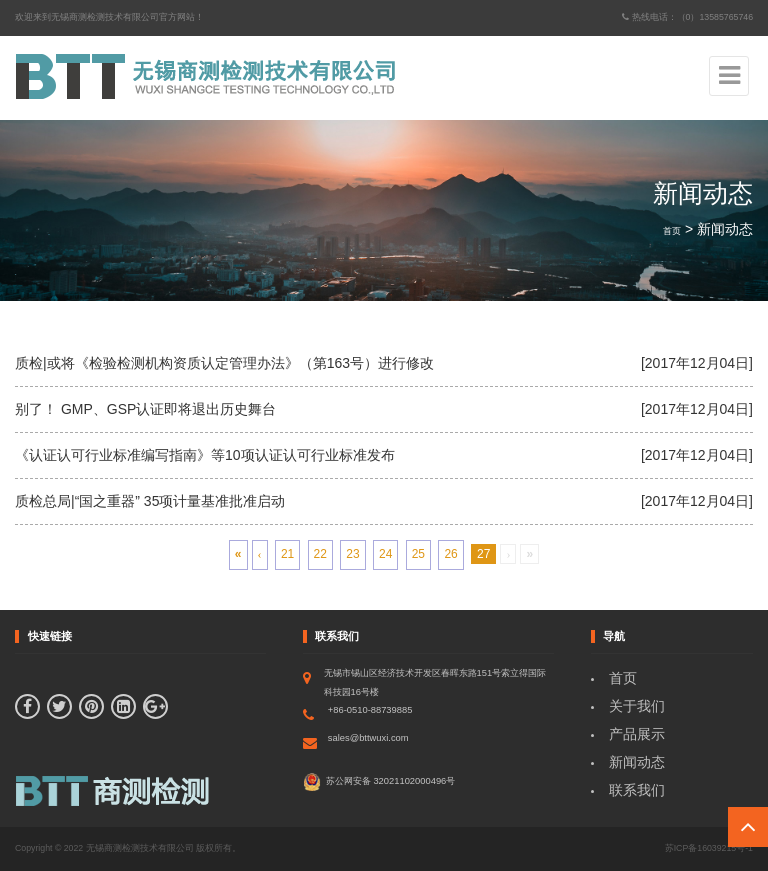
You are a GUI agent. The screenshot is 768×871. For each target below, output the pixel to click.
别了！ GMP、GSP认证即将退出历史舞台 (145, 409)
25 (418, 554)
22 (320, 554)
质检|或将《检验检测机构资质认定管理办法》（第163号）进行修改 (224, 363)
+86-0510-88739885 (370, 710)
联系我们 (637, 790)
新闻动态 (637, 762)
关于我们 (637, 706)
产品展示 (637, 734)
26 (450, 554)
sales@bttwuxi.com (368, 738)
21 (287, 554)
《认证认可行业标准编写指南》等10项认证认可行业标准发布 (205, 455)
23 (352, 554)
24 (385, 554)
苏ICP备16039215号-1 (709, 848)
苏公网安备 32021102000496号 (379, 782)
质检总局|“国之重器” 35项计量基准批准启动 (150, 501)
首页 (672, 231)
